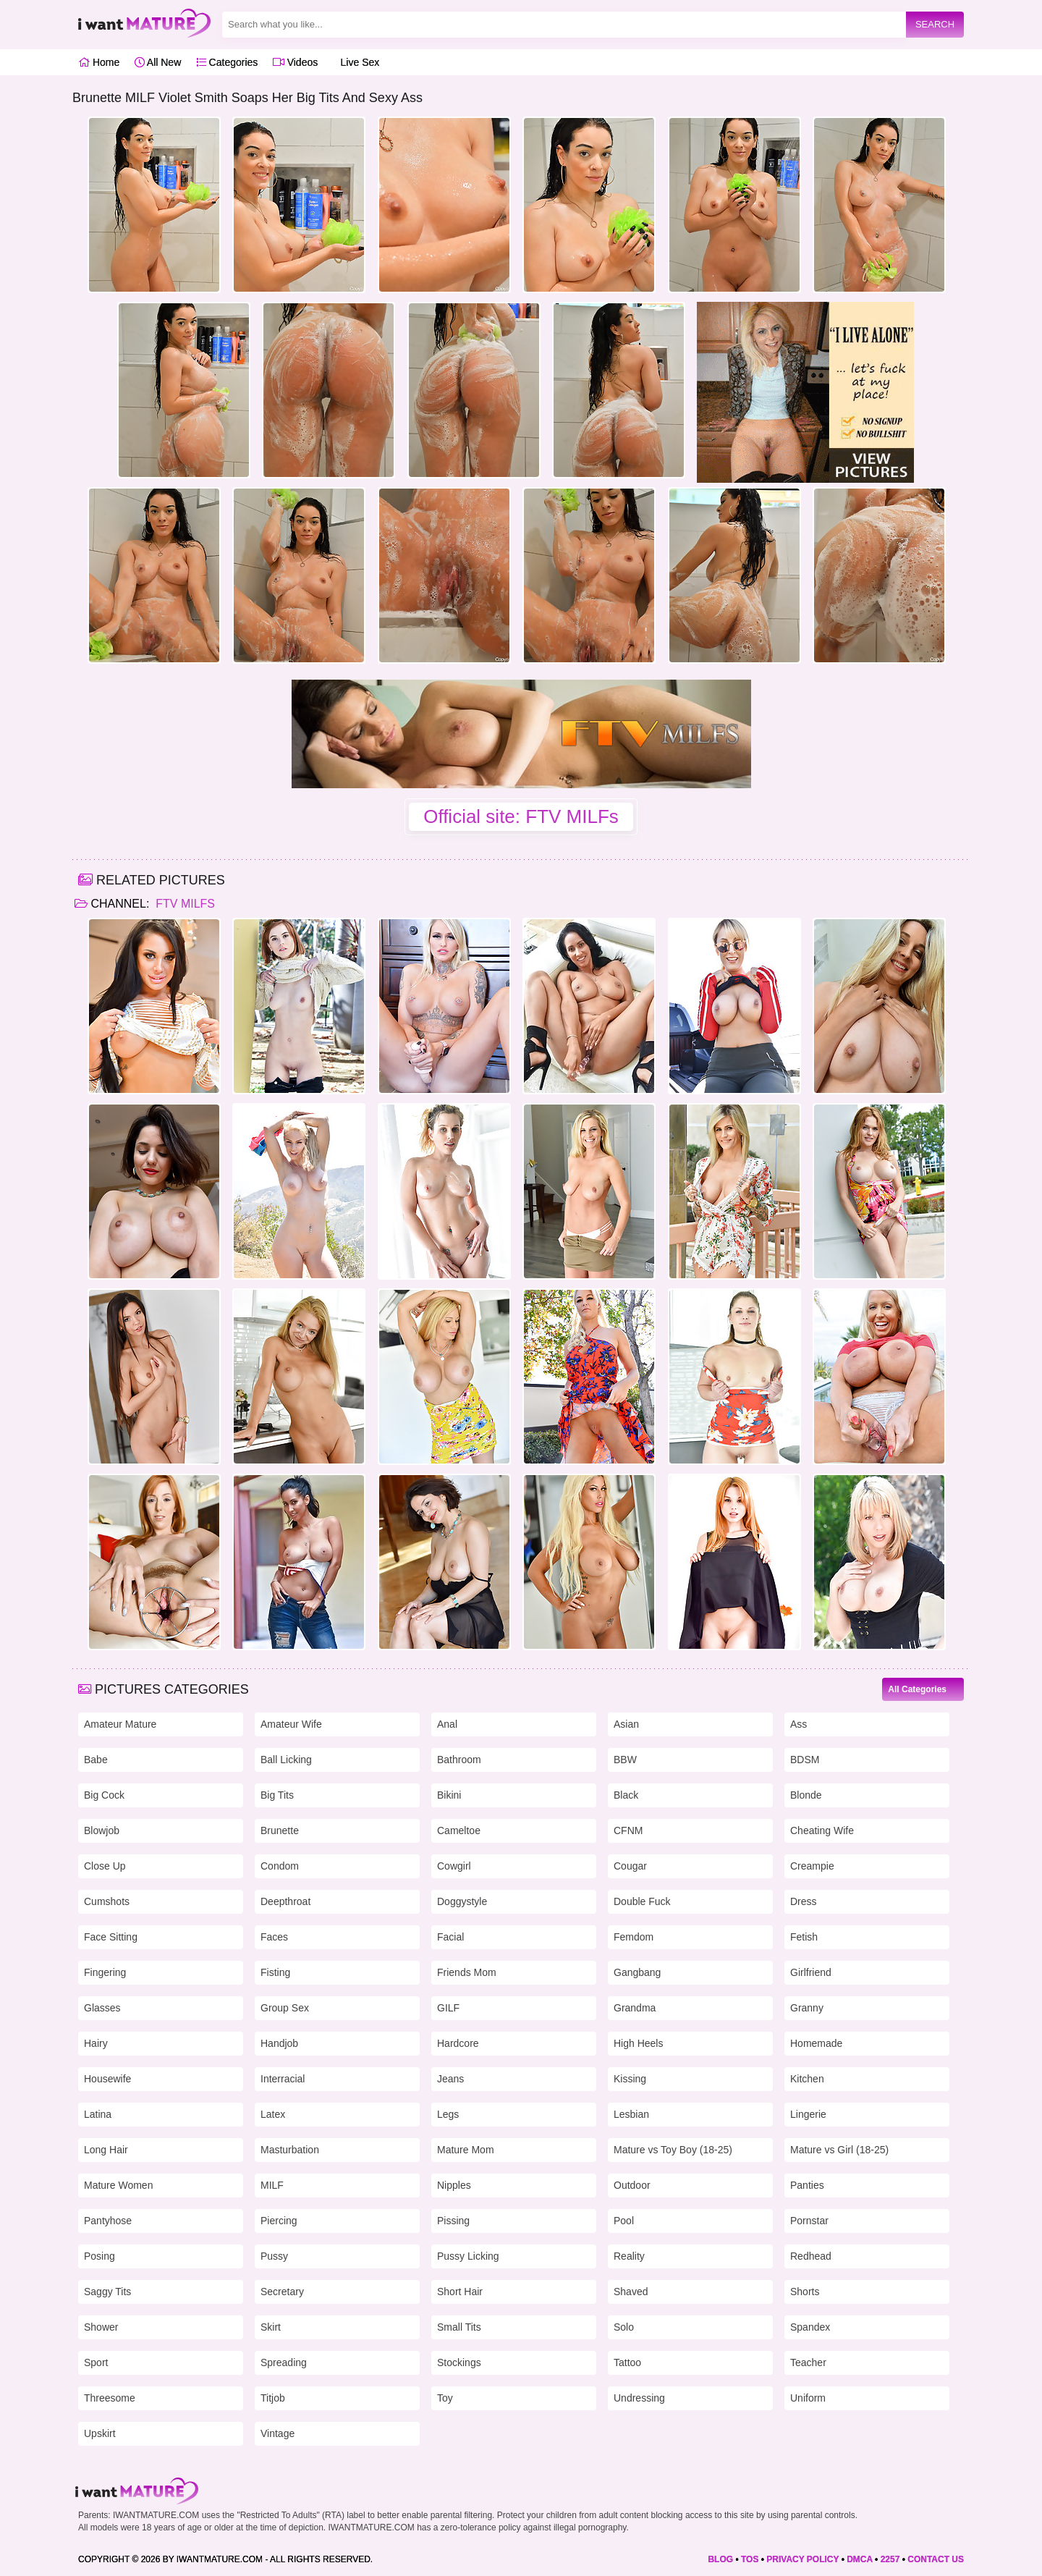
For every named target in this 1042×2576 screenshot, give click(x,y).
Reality (629, 2256)
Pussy (274, 2256)
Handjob (279, 2043)
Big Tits (277, 1795)
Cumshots (107, 1901)
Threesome (109, 2398)
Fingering (105, 1972)
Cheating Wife (822, 1830)
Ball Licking (286, 1759)
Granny (806, 2008)
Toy (445, 2398)
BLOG (720, 2559)
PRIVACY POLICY (802, 2559)
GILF (448, 2008)
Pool (624, 2220)
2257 (890, 2559)
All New (158, 62)
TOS (749, 2559)
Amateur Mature (120, 1724)
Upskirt (100, 2433)
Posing (99, 2256)
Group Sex (284, 2008)
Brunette (279, 1830)
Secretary (282, 2291)
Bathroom (459, 1759)
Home (98, 62)
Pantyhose (108, 2220)
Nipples (454, 2185)
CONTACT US (935, 2559)
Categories (227, 62)
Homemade (816, 2043)
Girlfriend (810, 1972)
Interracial (282, 2079)
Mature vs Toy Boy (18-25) (673, 2149)
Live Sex (356, 62)
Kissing (630, 2079)
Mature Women (118, 2185)
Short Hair (460, 2291)
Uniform (808, 2398)
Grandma (635, 2008)
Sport (96, 2362)
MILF (272, 2185)
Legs (448, 2114)
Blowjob (101, 1830)
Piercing (278, 2220)
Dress (803, 1901)
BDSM (804, 1759)
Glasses (102, 2008)
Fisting (275, 1972)
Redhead (810, 2256)
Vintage (277, 2433)
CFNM (628, 1830)
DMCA (860, 2559)
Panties (807, 2185)
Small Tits (459, 2327)
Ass (798, 1724)
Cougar (630, 1866)
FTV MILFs (184, 904)
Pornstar (809, 2220)
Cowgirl (454, 1866)
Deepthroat (285, 1901)
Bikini (449, 1795)
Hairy (96, 2043)
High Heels (638, 2043)
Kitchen (807, 2079)
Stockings (459, 2362)
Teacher (808, 2362)
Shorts (804, 2291)
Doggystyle (462, 1901)
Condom (279, 1866)
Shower (101, 2327)
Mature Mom (465, 2149)
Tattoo (627, 2362)
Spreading (283, 2362)
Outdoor (632, 2185)
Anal (447, 1724)
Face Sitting (110, 1937)
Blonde (806, 1795)
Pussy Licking (468, 2256)
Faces (274, 1937)
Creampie (812, 1866)
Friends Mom (466, 1972)
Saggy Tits (107, 2291)
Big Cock (104, 1795)
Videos (295, 62)
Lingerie (808, 2114)
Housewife (107, 2079)
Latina (97, 2114)
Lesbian (631, 2114)
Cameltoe (458, 1830)
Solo (624, 2327)
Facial (450, 1937)
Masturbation (289, 2149)
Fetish (804, 1937)
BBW (625, 1759)
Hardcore (458, 2043)
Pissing (453, 2220)
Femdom (633, 1937)
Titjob (272, 2398)
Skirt (270, 2327)
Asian (626, 1724)
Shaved (631, 2291)
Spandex (810, 2327)
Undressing (639, 2398)
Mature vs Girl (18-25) (839, 2149)
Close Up (105, 1866)
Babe (96, 1759)
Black (626, 1795)
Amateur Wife (291, 1724)
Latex (272, 2114)
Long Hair (106, 2149)
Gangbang (637, 1972)
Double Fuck (642, 1901)
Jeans (450, 2079)
